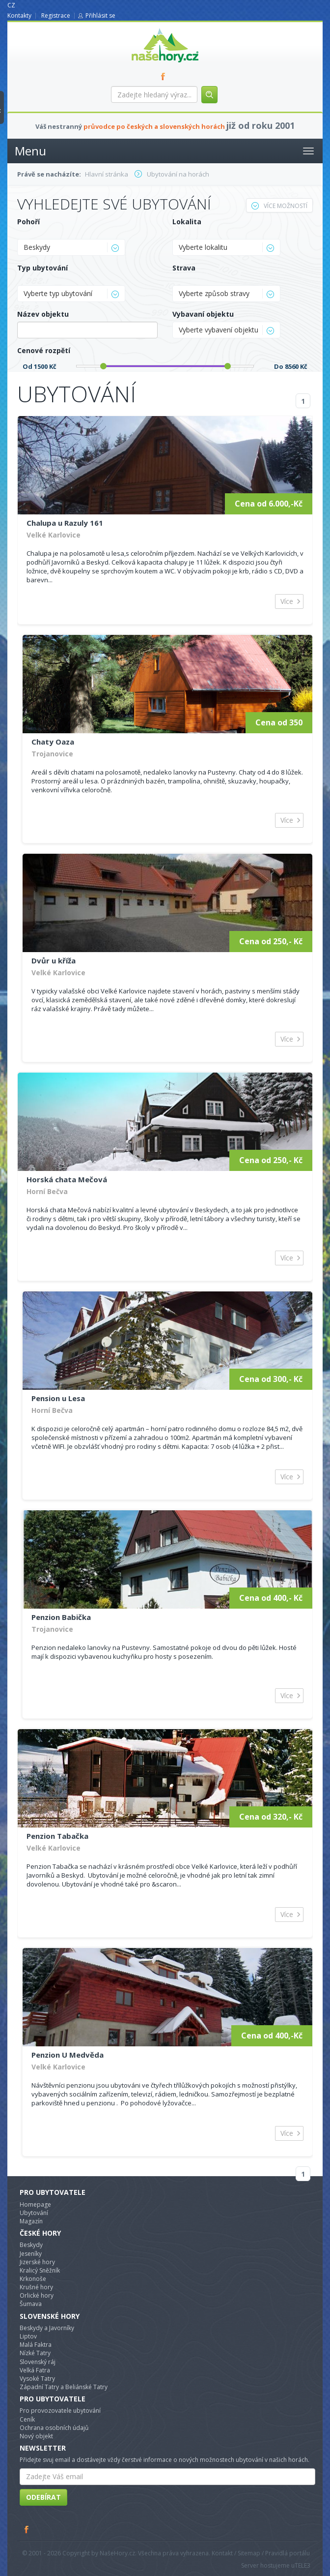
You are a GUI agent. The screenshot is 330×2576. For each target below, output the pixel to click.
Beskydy (31, 2245)
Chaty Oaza (52, 742)
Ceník (27, 2419)
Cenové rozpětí (43, 350)
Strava (183, 267)
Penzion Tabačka (57, 1836)
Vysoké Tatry (37, 2378)
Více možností (279, 206)
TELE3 (302, 2565)
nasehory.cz (147, 28)
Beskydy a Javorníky (47, 2328)
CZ (11, 5)
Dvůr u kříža (53, 960)
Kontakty (19, 15)
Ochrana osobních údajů (54, 2428)
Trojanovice (52, 753)
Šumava (31, 2304)
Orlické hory (37, 2295)
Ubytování (34, 2213)
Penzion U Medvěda (67, 2055)
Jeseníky (31, 2253)
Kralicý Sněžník (40, 2270)
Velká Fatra (35, 2370)
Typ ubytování (42, 267)
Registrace (55, 15)
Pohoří (28, 221)
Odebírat (43, 2497)
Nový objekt (36, 2436)
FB (165, 76)
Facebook (27, 2529)
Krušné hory (36, 2287)
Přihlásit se (100, 15)
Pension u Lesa (58, 1398)
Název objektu (43, 314)
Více (286, 601)
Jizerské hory (37, 2262)
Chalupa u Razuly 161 (65, 523)
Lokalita (186, 221)
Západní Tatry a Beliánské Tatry (64, 2387)
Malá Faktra (36, 2344)
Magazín (31, 2221)
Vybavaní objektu (203, 314)
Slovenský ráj (37, 2362)
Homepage (35, 2204)
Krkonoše (33, 2279)
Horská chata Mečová (67, 1179)
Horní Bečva (47, 1191)
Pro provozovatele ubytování (60, 2410)
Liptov (28, 2336)
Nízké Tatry (35, 2353)
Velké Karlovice (54, 534)
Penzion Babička (61, 1617)
